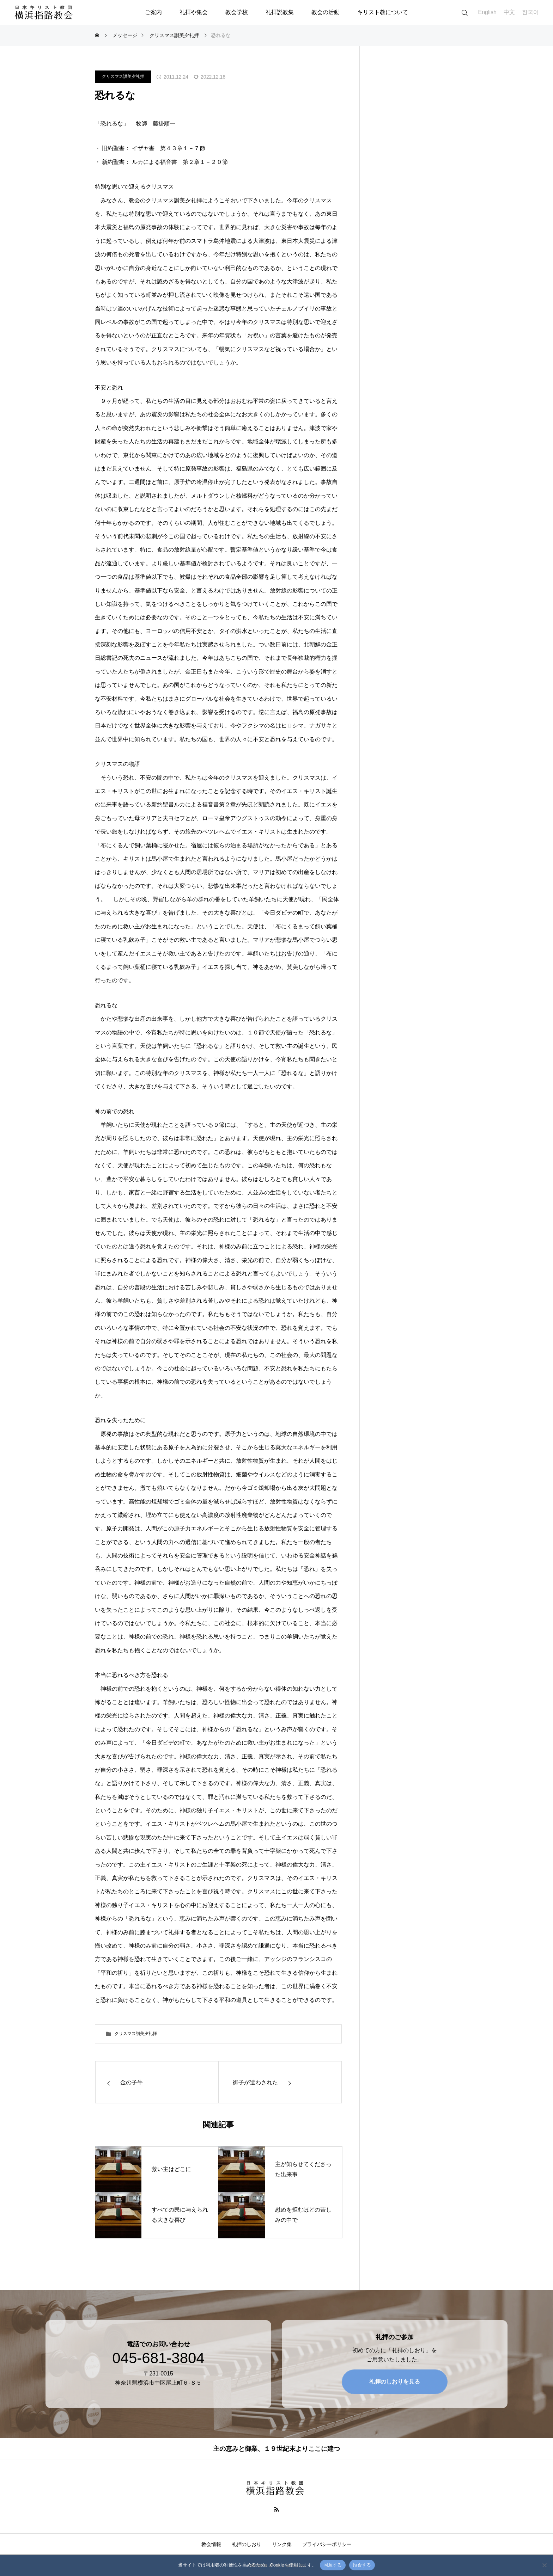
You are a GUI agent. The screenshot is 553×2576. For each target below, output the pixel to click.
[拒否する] (544, 2565)
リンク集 (282, 2544)
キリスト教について (382, 12)
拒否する (362, 2565)
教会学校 (236, 12)
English (487, 12)
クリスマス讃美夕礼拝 (123, 76)
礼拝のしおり (246, 2544)
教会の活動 (325, 12)
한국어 (530, 12)
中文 (509, 12)
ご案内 (153, 12)
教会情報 (211, 2544)
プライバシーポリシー (327, 2544)
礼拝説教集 (280, 12)
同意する (332, 2565)
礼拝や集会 (194, 12)
